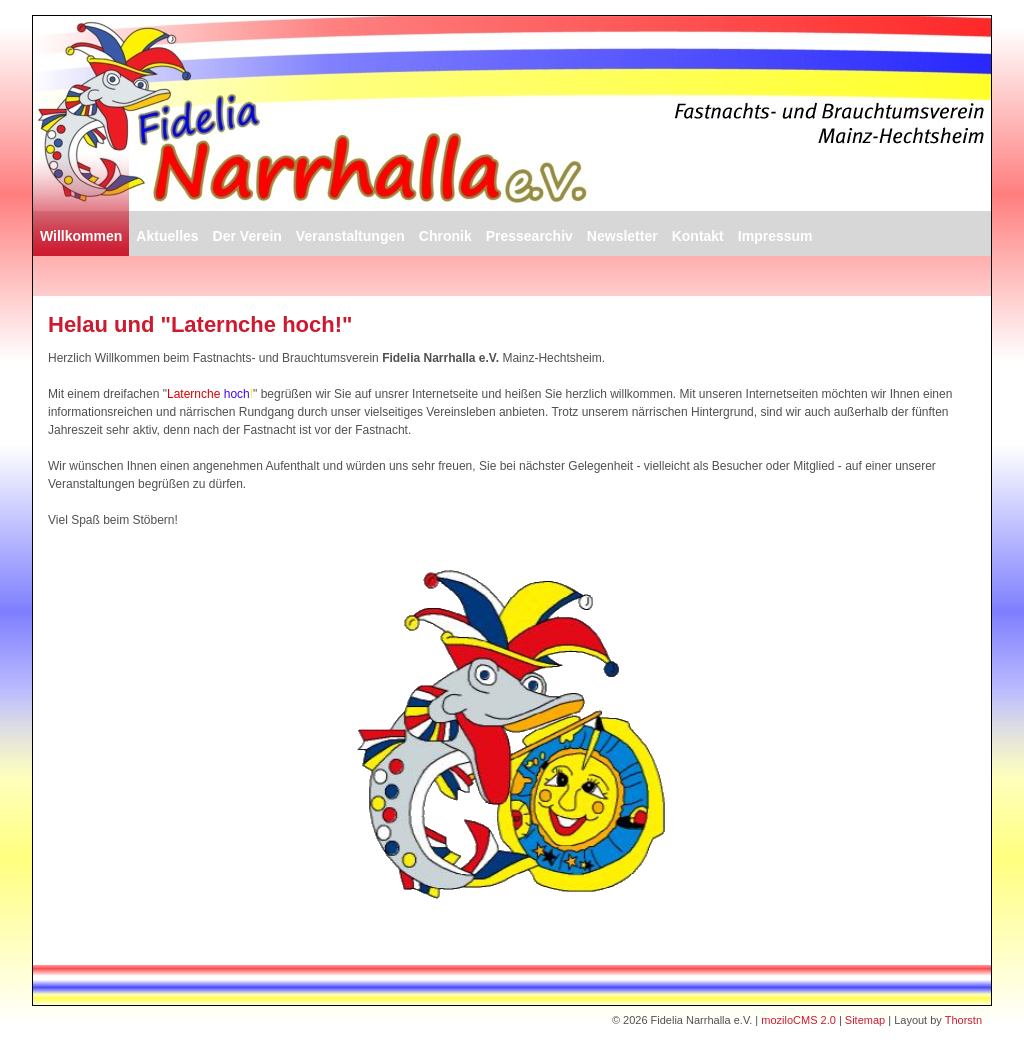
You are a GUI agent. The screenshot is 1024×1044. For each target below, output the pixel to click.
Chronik (445, 236)
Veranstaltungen (350, 236)
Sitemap (865, 1020)
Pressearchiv (529, 236)
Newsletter (622, 236)
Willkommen (81, 236)
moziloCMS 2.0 (798, 1020)
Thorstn (963, 1020)
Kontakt (698, 236)
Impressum (775, 236)
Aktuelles (167, 236)
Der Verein (247, 236)
